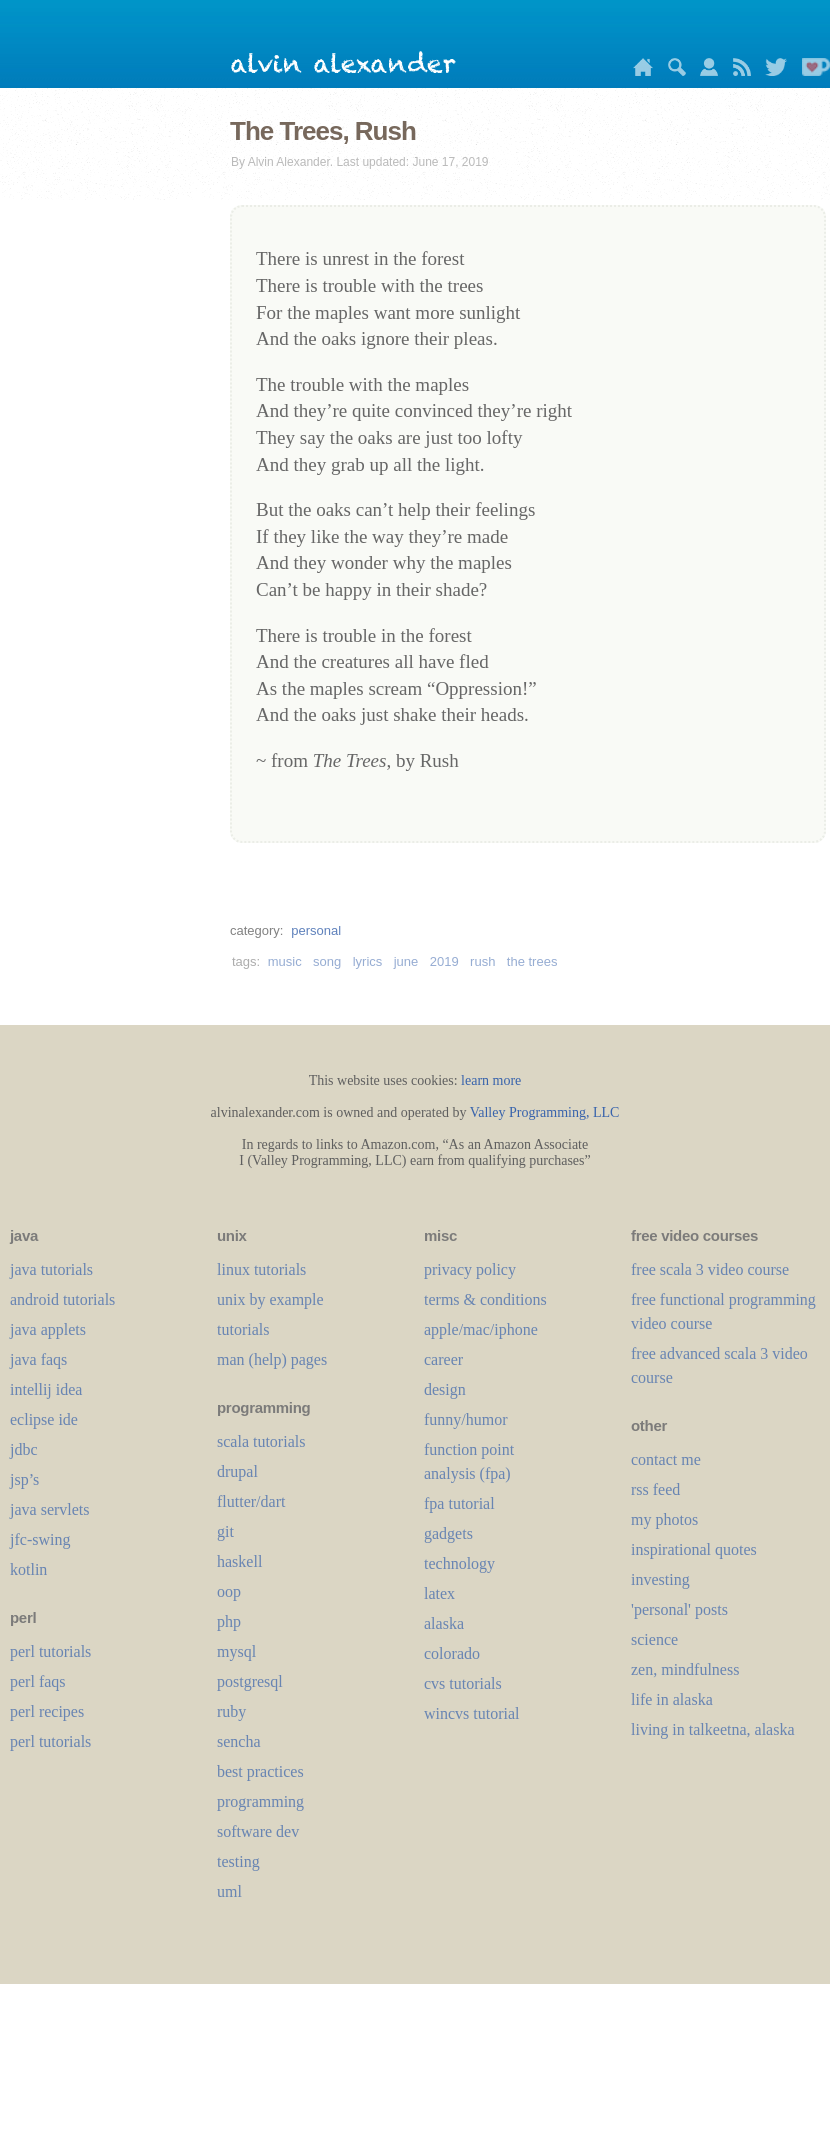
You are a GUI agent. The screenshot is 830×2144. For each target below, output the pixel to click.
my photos (664, 1519)
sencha (239, 1741)
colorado (452, 1653)
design (445, 1389)
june (406, 961)
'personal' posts (679, 1609)
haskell (239, 1561)
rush (482, 961)
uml (229, 1891)
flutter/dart (251, 1501)
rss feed (655, 1489)
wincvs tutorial (472, 1713)
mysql (236, 1651)
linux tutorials (261, 1269)
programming (260, 1801)
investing (660, 1579)
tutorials (243, 1329)
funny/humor (466, 1419)
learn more (491, 1080)
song (327, 961)
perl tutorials (50, 1651)
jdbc (24, 1449)
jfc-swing (40, 1539)
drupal (237, 1471)
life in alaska (672, 1699)
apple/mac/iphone (481, 1329)
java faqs (38, 1359)
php (229, 1621)
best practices (260, 1771)
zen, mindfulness (685, 1669)
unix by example (270, 1299)
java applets (48, 1329)
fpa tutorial (459, 1503)
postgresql (250, 1681)
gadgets (448, 1533)
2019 (444, 961)
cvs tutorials (463, 1683)
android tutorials (62, 1299)
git (225, 1531)
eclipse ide (44, 1419)
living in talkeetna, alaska (713, 1729)
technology (459, 1563)
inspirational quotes (694, 1549)
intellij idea (46, 1389)
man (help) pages (272, 1359)
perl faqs (38, 1681)
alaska (444, 1623)
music (285, 961)
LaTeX (439, 1593)
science (654, 1639)
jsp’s (24, 1479)
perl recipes (47, 1711)
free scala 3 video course (710, 1269)
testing (238, 1861)
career (443, 1359)
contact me (666, 1459)
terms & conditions (485, 1299)
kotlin (28, 1569)
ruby (231, 1711)
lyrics (368, 961)
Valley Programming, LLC (545, 1112)
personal (316, 930)
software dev (258, 1831)
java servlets (50, 1509)
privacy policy (470, 1269)
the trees (532, 961)
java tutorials (51, 1269)
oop (229, 1591)
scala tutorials (261, 1441)
